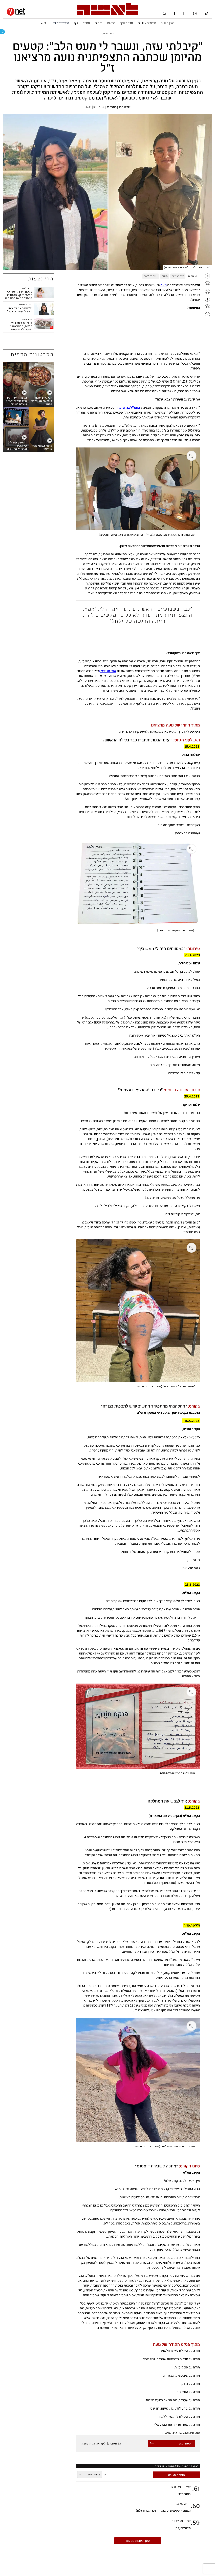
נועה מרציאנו (178, 276)
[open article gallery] (107, 192)
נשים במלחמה (151, 276)
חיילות (165, 276)
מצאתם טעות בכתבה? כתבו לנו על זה (181, 2432)
